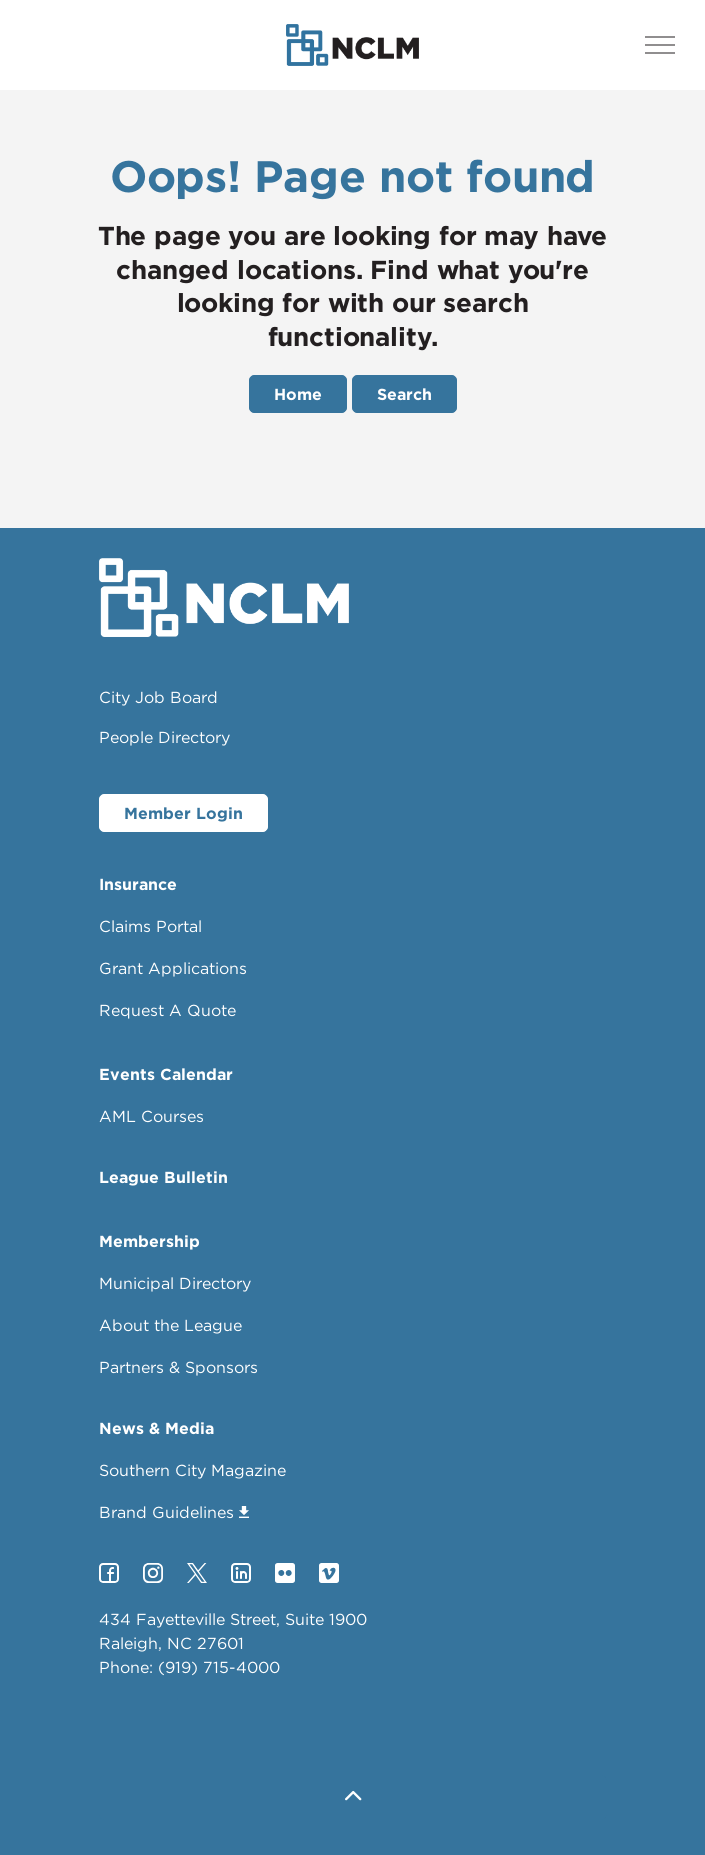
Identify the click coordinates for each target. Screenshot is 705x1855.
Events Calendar (166, 1074)
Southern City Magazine (192, 1470)
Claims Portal (150, 926)
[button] (353, 1797)
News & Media (156, 1428)
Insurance (138, 884)
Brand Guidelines (174, 1512)
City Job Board (158, 697)
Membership (149, 1241)
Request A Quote (167, 1010)
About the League (170, 1325)
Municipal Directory (175, 1283)
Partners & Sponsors (178, 1367)
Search (404, 394)
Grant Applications (173, 968)
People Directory (164, 737)
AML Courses (151, 1116)
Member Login (183, 813)
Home (298, 394)
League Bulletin (163, 1177)
